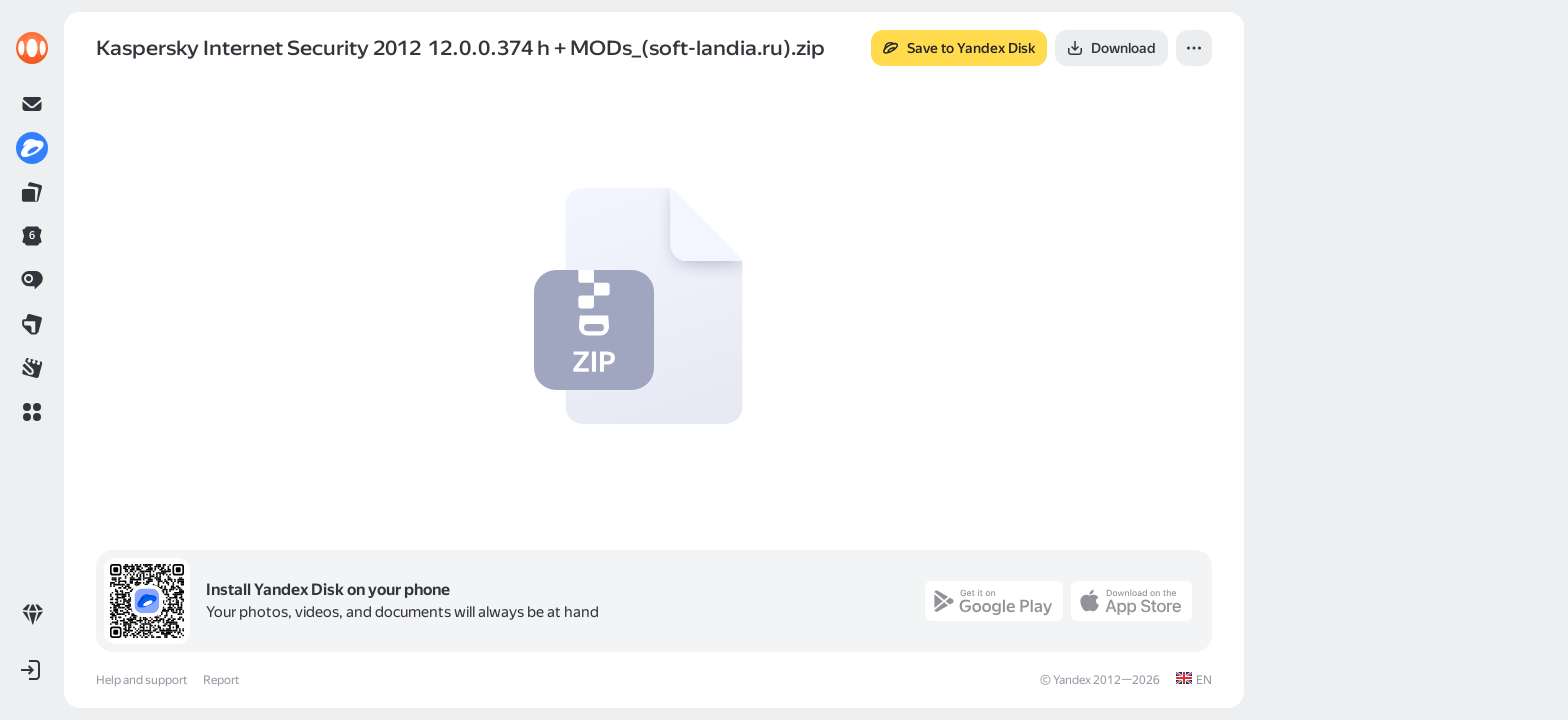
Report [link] (221, 680)
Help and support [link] (141, 680)
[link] (32, 48)
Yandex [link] (1072, 680)
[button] (32, 412)
